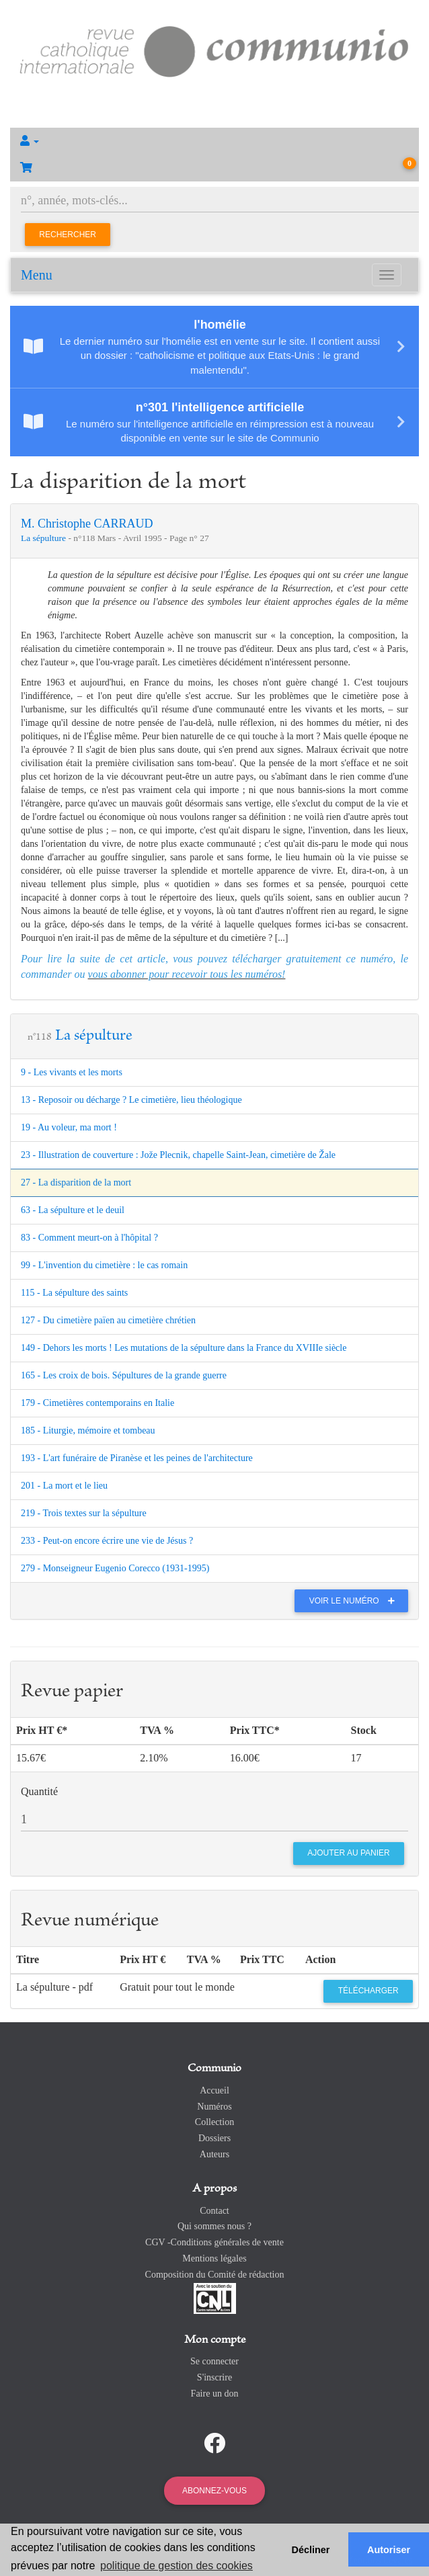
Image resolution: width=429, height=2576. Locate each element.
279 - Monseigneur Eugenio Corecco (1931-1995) (115, 1568)
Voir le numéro (355, 1601)
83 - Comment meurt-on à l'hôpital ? (89, 1238)
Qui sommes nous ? (214, 2226)
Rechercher (67, 234)
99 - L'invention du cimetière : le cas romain (104, 1265)
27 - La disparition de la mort (76, 1182)
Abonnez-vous (214, 2490)
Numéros (214, 2107)
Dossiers (214, 2138)
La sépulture (44, 538)
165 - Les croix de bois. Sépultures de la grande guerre (124, 1375)
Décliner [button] (311, 2549)
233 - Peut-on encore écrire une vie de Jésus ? (107, 1541)
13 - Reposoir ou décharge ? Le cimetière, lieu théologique (131, 1100)
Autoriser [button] (388, 2549)
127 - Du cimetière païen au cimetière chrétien (108, 1320)
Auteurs (214, 2154)
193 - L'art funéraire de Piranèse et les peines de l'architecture (137, 1458)
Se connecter (214, 2361)
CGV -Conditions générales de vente (214, 2242)
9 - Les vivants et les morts (71, 1072)
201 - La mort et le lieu (64, 1486)
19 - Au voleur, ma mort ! (69, 1127)
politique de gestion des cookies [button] (176, 2565)
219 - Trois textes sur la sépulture (84, 1513)
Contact (214, 2211)
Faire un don (215, 2393)
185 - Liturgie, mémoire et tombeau (88, 1430)
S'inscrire (214, 2377)
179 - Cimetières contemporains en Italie (97, 1403)
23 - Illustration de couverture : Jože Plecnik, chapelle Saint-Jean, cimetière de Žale (178, 1155)
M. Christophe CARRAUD (87, 523)
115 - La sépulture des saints (74, 1293)
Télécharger (368, 1990)
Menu (36, 274)
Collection (214, 2122)
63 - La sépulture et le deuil (72, 1210)
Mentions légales (214, 2258)
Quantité (39, 1791)
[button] (214, 141)
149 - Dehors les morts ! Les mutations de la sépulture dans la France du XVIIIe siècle (183, 1348)
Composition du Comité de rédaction (214, 2275)
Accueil (214, 2090)
